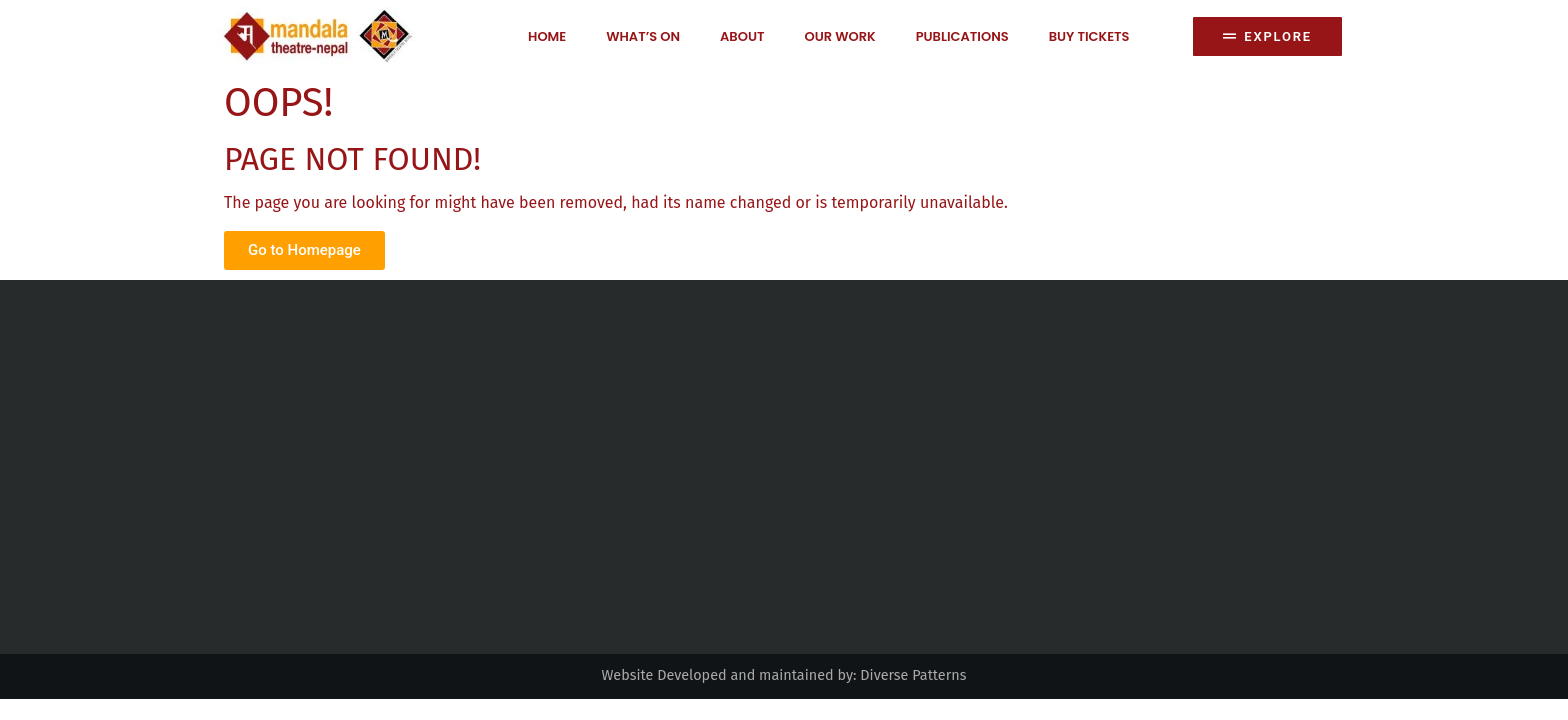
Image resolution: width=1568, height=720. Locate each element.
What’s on (643, 36)
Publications (962, 36)
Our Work (839, 36)
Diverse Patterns (913, 675)
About (742, 36)
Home (547, 36)
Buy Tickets (1089, 36)
